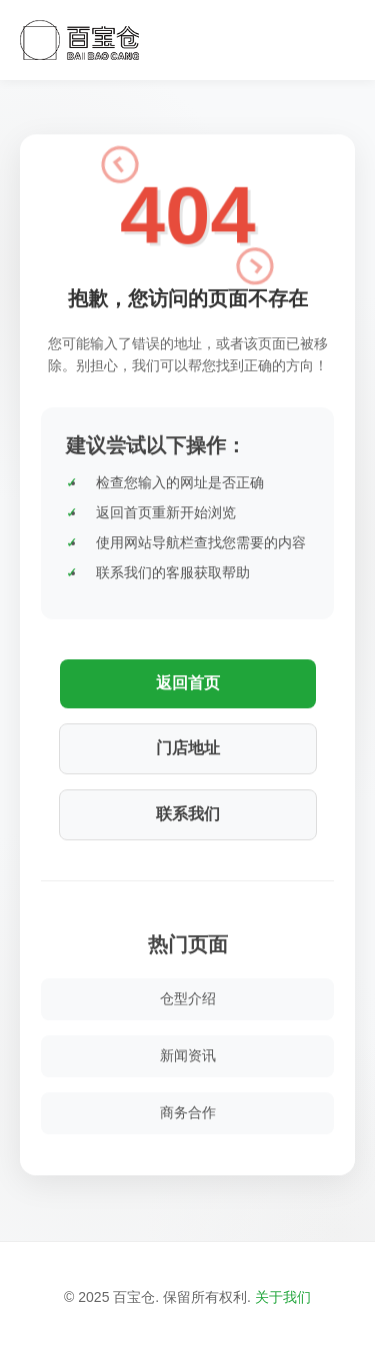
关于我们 (283, 1297)
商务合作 (188, 1108)
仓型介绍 (188, 994)
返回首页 (188, 678)
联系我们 (188, 809)
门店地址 (188, 743)
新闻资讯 (188, 1051)
